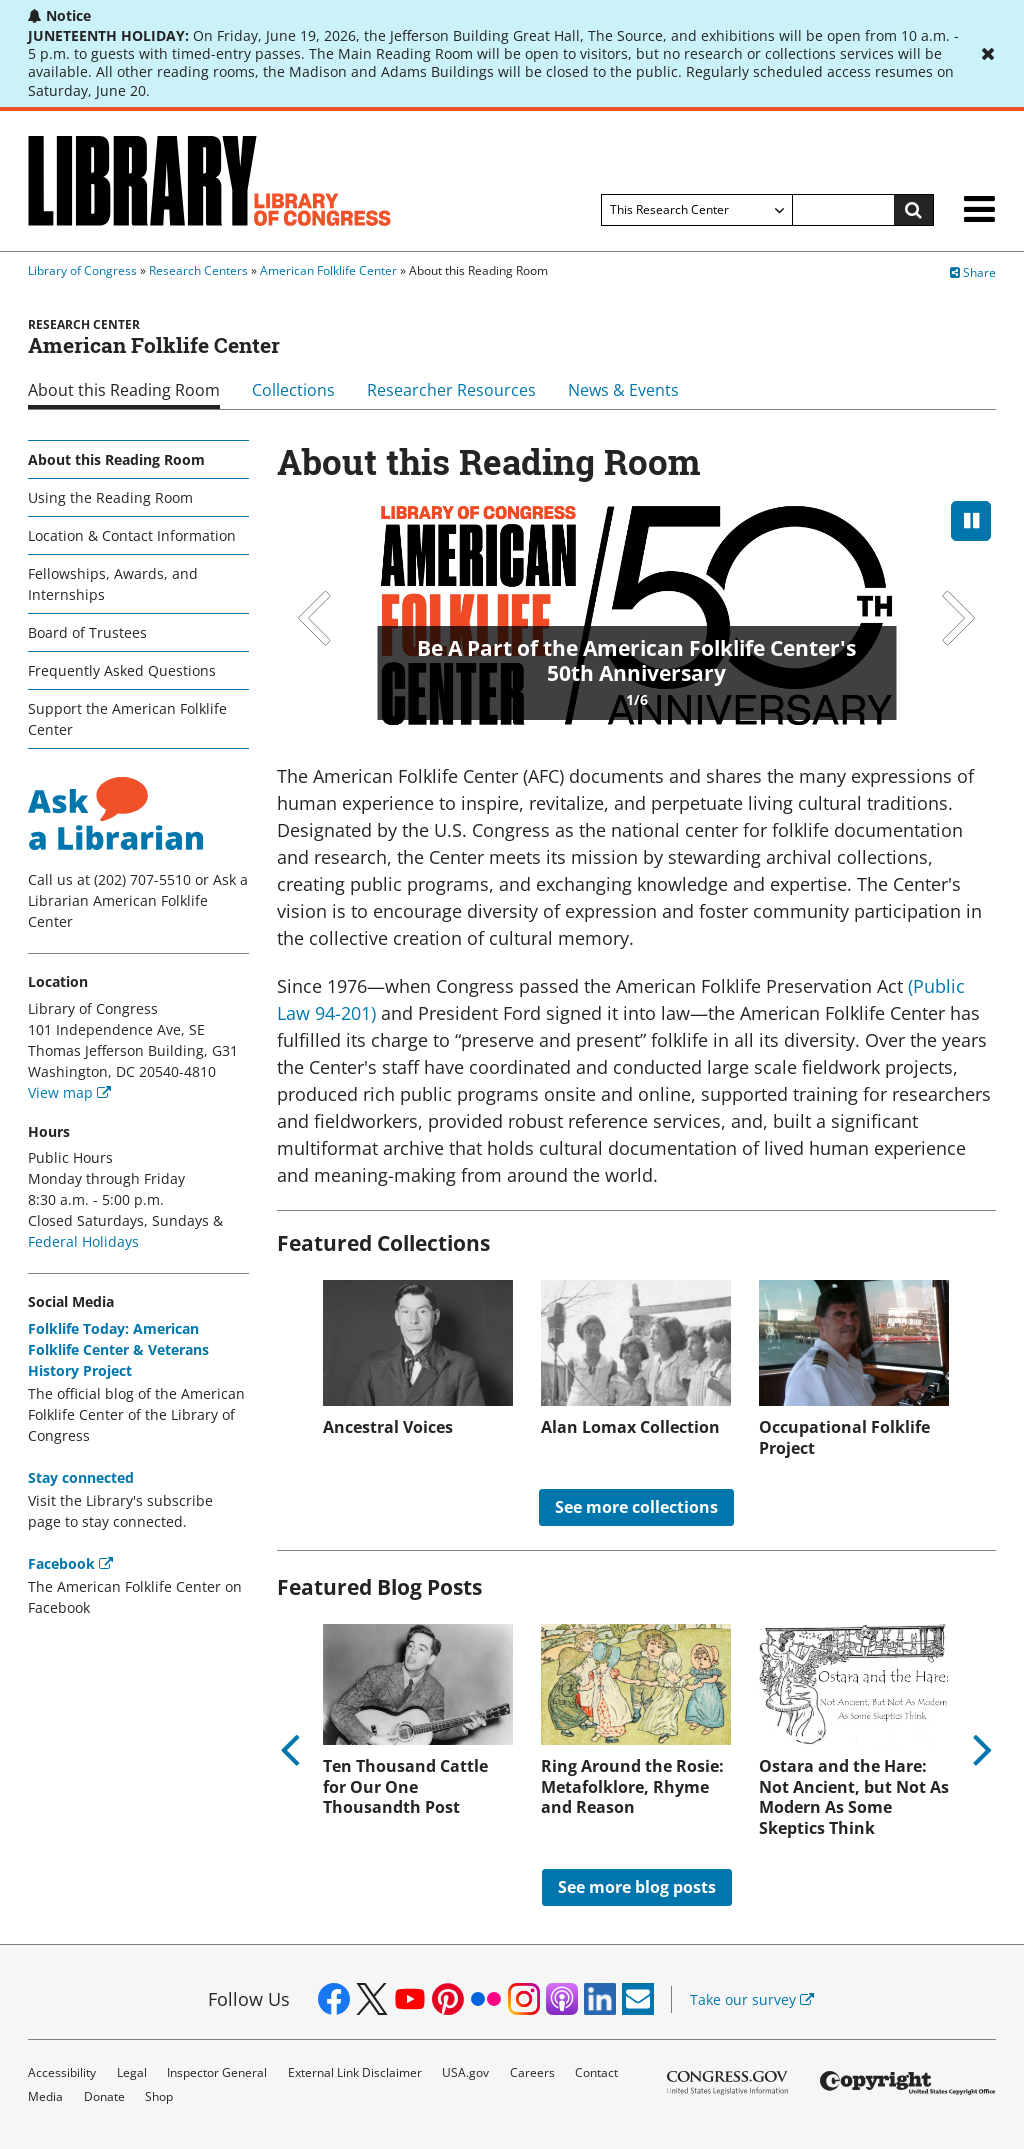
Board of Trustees (87, 632)
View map (69, 1092)
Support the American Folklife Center (127, 719)
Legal (132, 2072)
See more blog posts (637, 1887)
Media (45, 2096)
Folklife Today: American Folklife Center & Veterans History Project (118, 1349)
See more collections (636, 1507)
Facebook (70, 1563)
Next (956, 618)
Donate (104, 2096)
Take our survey (752, 1999)
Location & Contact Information (132, 535)
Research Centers (198, 270)
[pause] (971, 521)
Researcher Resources (451, 390)
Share (973, 272)
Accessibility (62, 2072)
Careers (532, 2072)
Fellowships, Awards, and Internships (113, 584)
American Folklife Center (328, 270)
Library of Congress (82, 270)
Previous (317, 618)
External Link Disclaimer (355, 2072)
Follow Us (249, 1999)
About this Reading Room (124, 390)
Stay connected (81, 1477)
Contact (596, 2072)
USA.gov (465, 2072)
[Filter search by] (697, 210)
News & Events (623, 390)
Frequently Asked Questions (122, 670)
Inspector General (217, 2072)
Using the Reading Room (110, 497)
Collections (293, 390)
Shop (159, 2096)
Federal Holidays (83, 1241)
